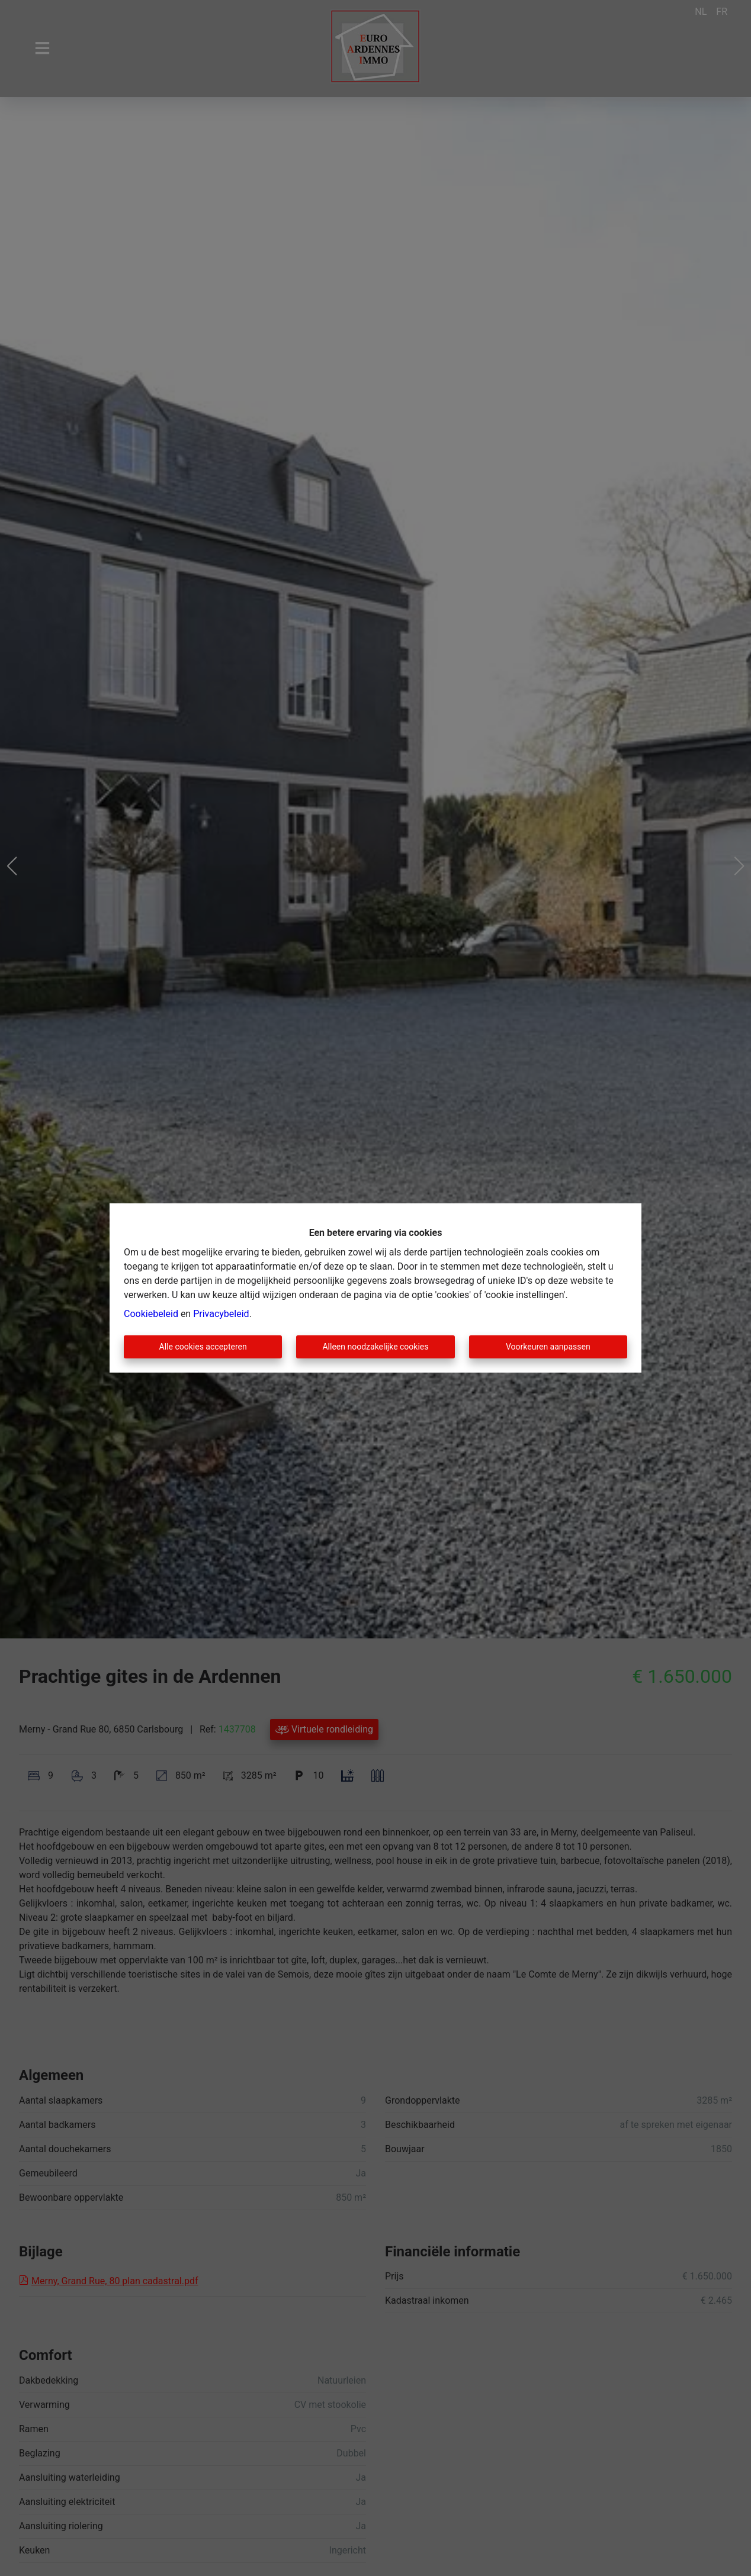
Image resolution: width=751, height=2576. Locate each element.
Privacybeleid (221, 1313)
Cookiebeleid (151, 1313)
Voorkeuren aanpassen (548, 1346)
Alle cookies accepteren (203, 1346)
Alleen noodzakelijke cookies (375, 1346)
